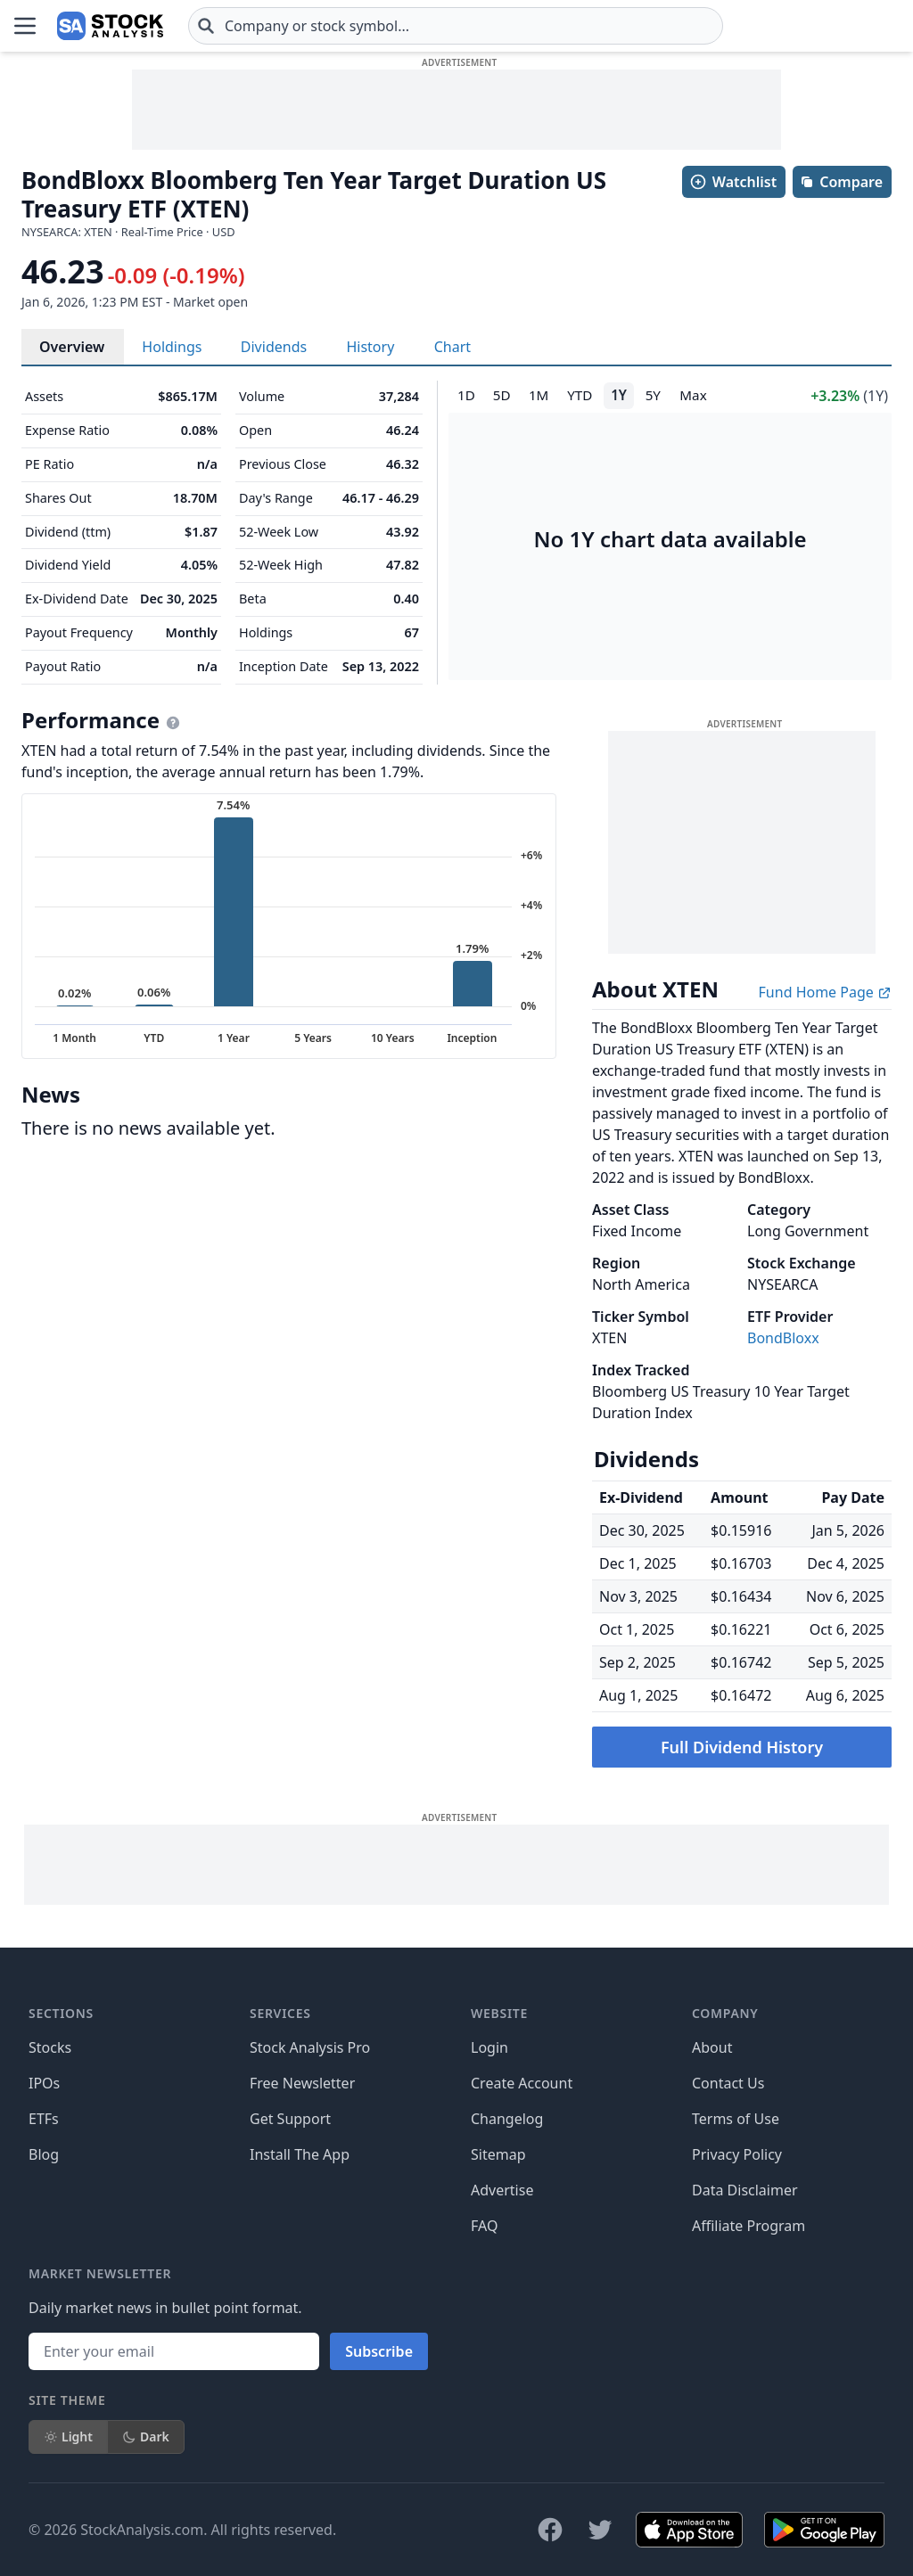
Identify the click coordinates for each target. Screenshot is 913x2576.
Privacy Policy (737, 2154)
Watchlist (733, 182)
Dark (145, 2436)
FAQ (484, 2226)
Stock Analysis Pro (310, 2047)
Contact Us (728, 2083)
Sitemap (498, 2154)
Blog (44, 2154)
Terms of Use (735, 2119)
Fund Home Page (825, 992)
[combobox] (455, 26)
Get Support (290, 2119)
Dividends (274, 347)
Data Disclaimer (745, 2190)
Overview (71, 347)
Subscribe (379, 2351)
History (370, 347)
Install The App (300, 2154)
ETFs (44, 2119)
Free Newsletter (302, 2083)
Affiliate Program (748, 2226)
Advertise (502, 2190)
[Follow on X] (600, 2529)
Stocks (50, 2047)
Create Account (521, 2083)
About (712, 2047)
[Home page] (110, 26)
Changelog (507, 2119)
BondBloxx (783, 1338)
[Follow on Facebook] (550, 2529)
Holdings (172, 347)
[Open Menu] (25, 26)
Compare (841, 182)
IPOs (44, 2083)
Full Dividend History (742, 1747)
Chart (452, 347)
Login (489, 2047)
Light (68, 2436)
